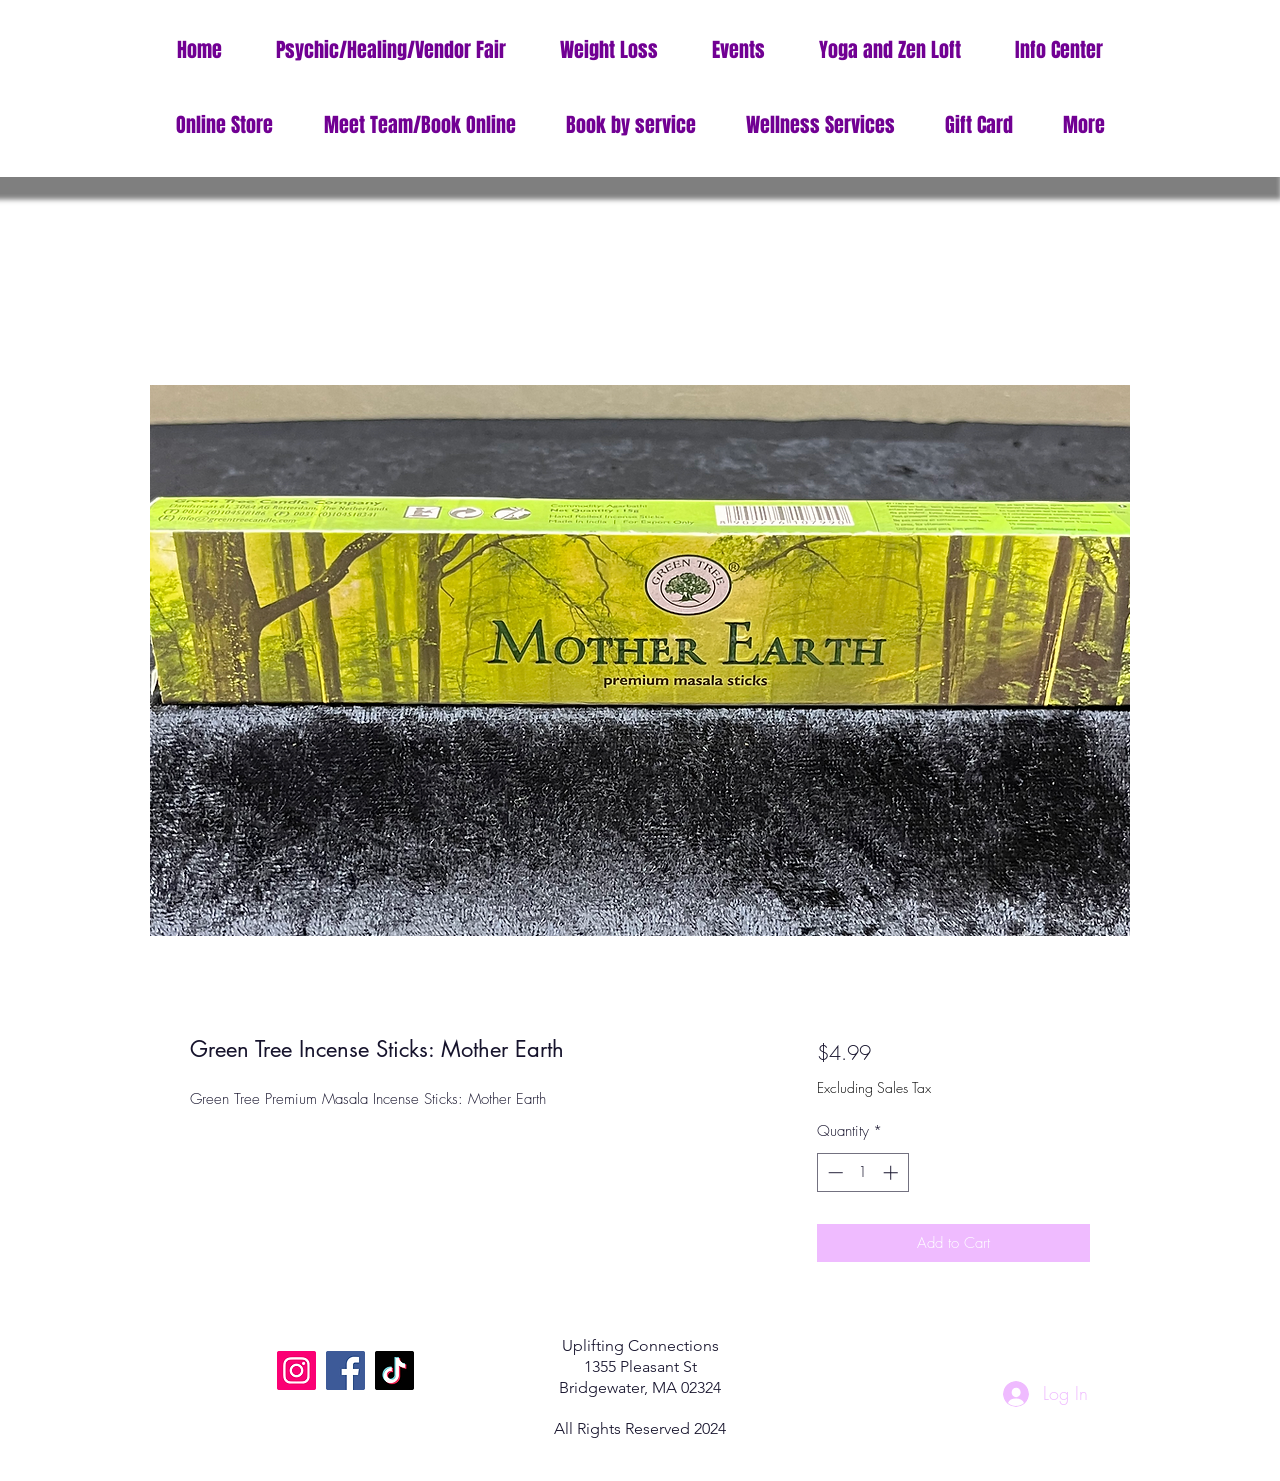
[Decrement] (833, 1172)
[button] (1059, 50)
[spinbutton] (862, 1172)
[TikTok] (394, 1370)
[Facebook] (345, 1370)
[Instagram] (296, 1370)
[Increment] (892, 1172)
